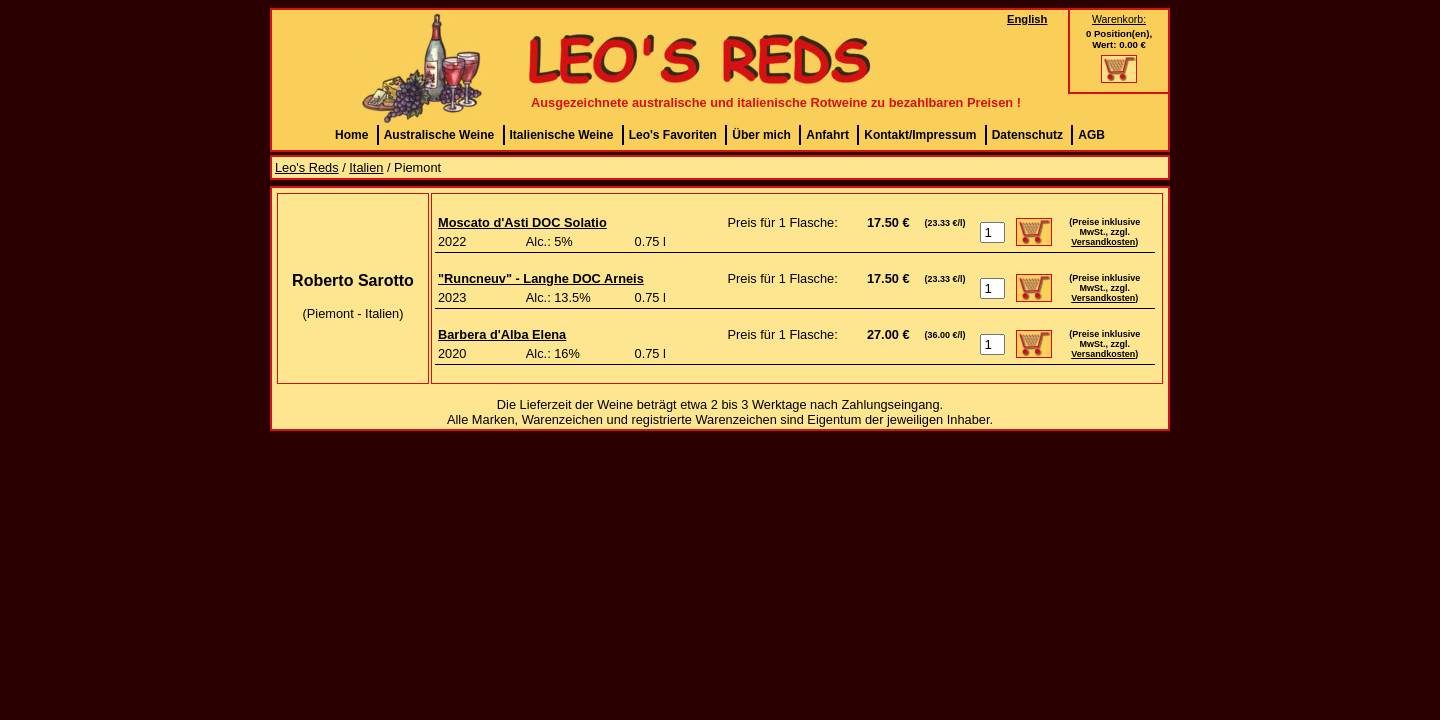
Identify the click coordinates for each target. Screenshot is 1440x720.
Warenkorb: (1119, 19)
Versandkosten (1103, 242)
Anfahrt (827, 135)
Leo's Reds (307, 167)
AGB (1091, 135)
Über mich (761, 135)
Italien (366, 167)
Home (351, 135)
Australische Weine (439, 135)
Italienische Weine (562, 135)
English (1027, 19)
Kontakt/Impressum (920, 135)
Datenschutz (1027, 135)
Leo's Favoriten (673, 135)
